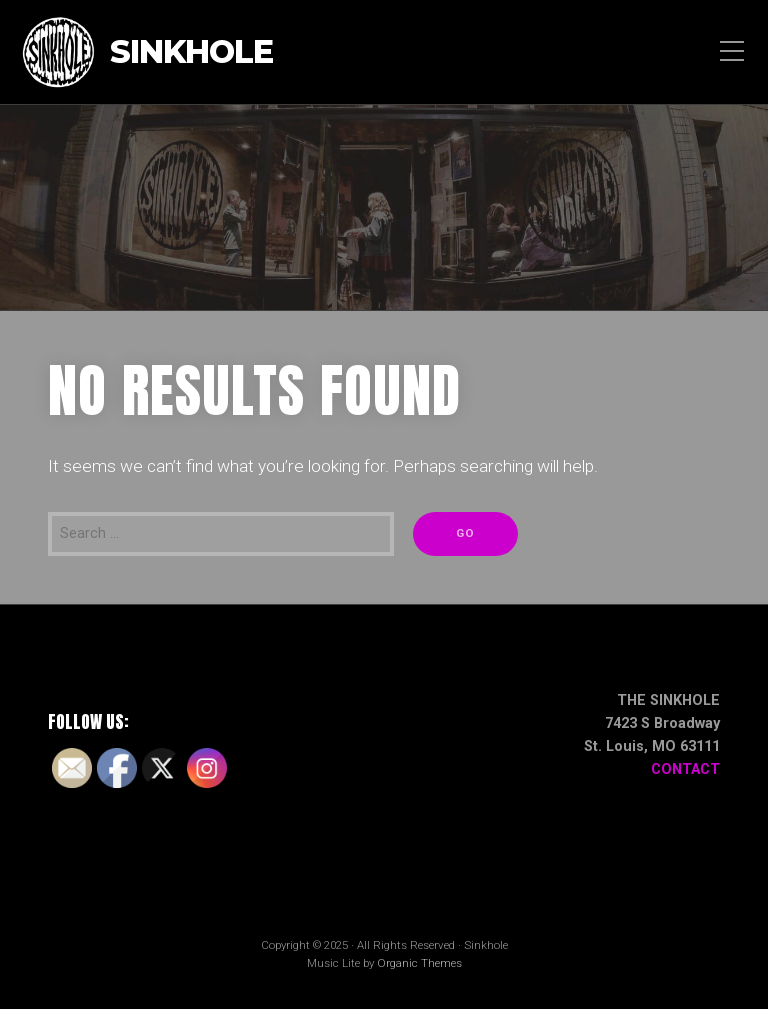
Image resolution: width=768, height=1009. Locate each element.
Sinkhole (191, 52)
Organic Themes (419, 963)
